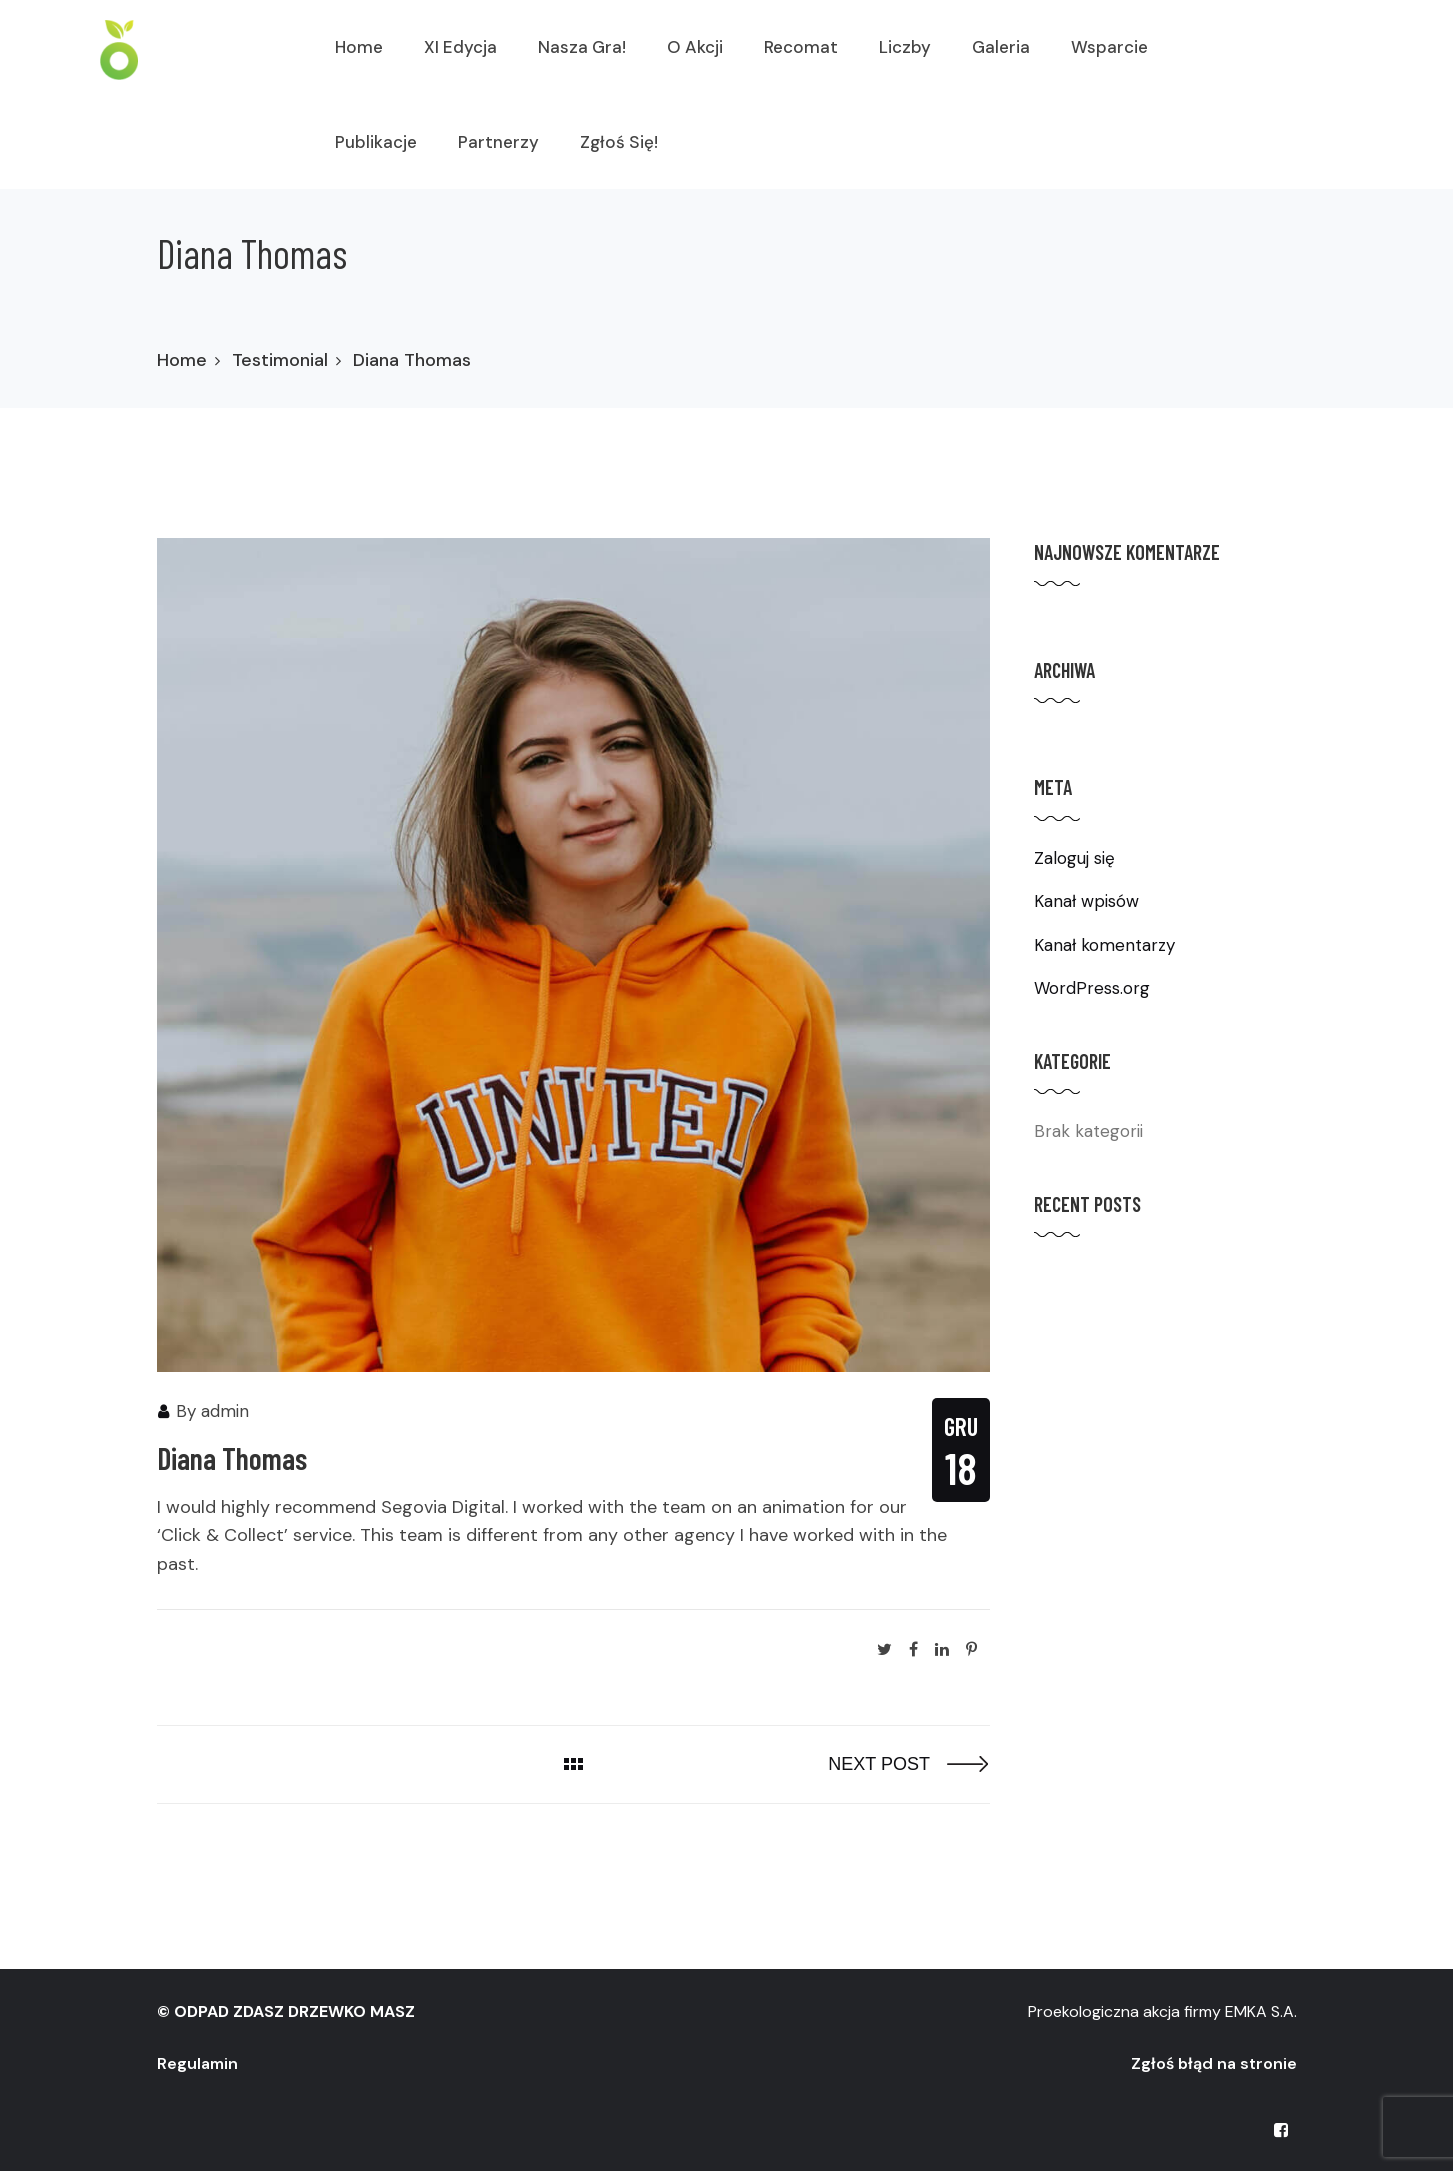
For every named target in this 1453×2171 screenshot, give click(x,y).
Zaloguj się (1074, 858)
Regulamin (197, 2063)
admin (225, 1411)
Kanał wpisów (1086, 901)
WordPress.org (1092, 988)
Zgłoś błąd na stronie (1214, 2063)
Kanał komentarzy (1104, 945)
